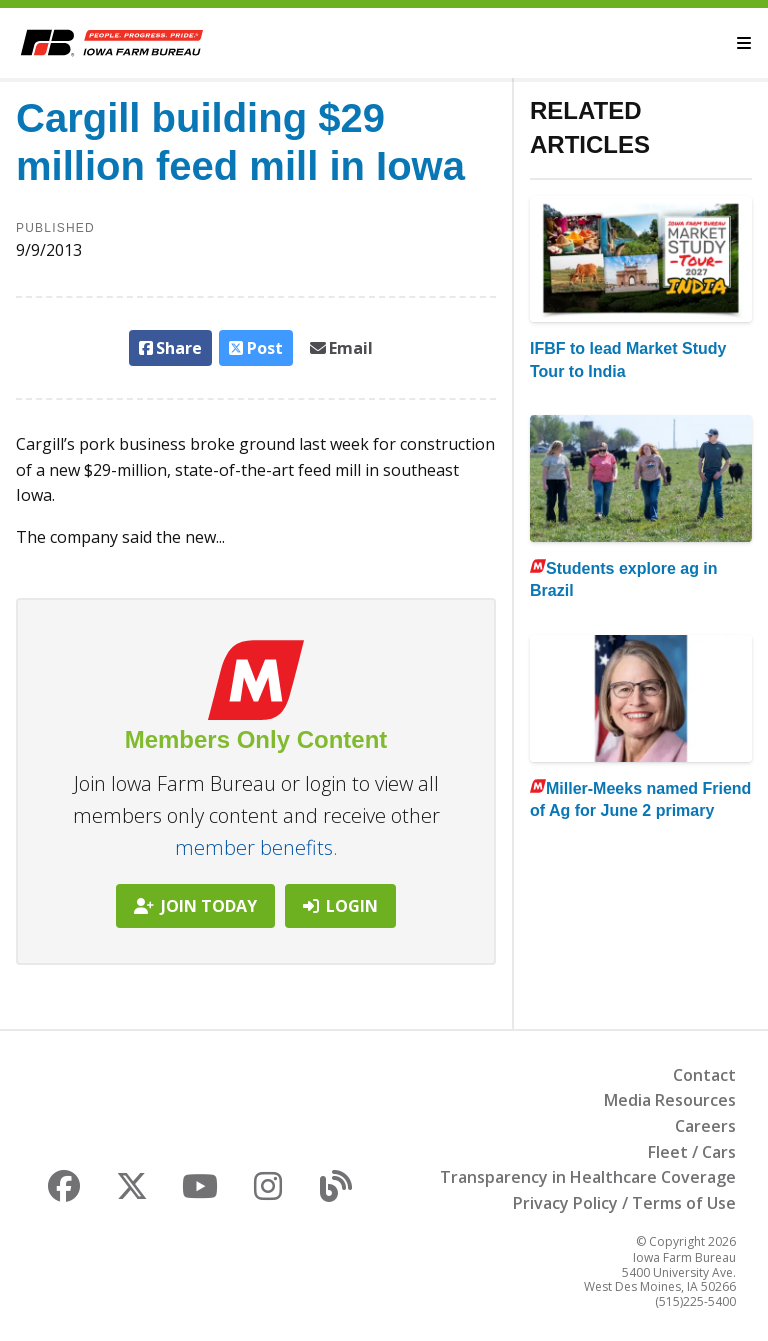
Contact (704, 1075)
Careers (705, 1126)
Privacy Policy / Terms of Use (624, 1203)
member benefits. (256, 847)
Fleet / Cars (692, 1152)
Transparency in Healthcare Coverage (588, 1177)
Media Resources (670, 1100)
